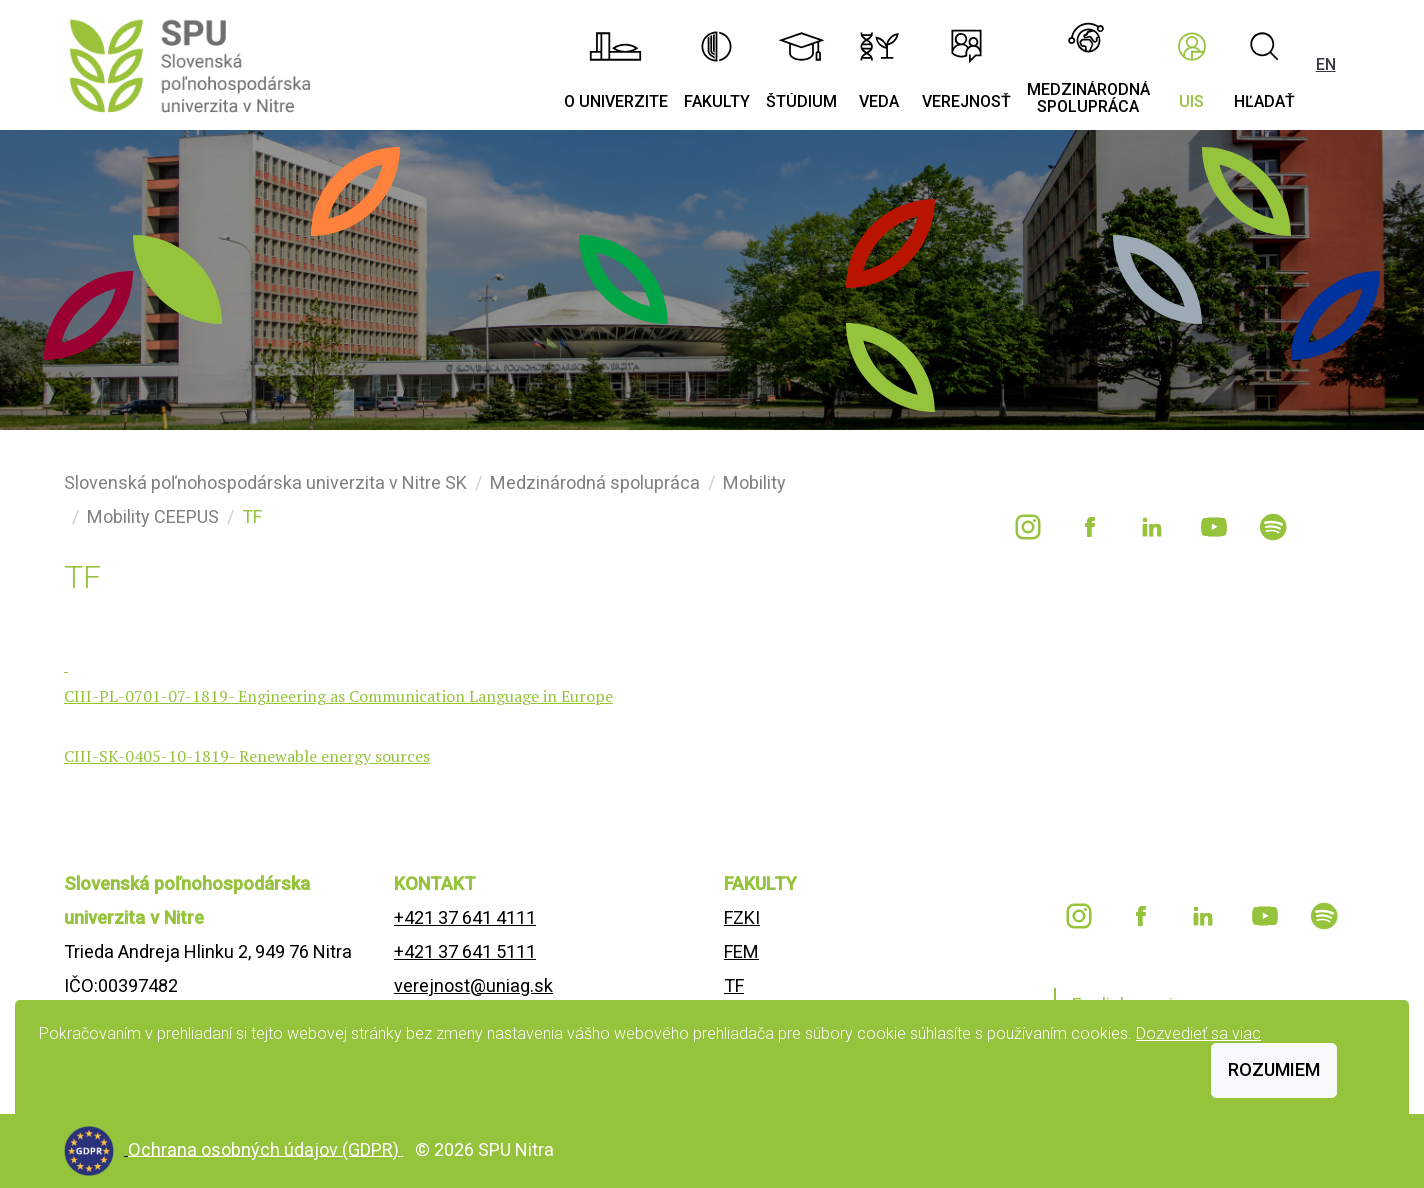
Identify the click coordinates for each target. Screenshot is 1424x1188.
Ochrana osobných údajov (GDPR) (265, 1148)
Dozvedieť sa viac (1198, 1033)
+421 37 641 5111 (465, 951)
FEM (741, 951)
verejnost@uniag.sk (473, 985)
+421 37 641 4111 (465, 917)
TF (734, 985)
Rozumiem (1274, 1069)
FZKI (742, 917)
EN (1326, 64)
